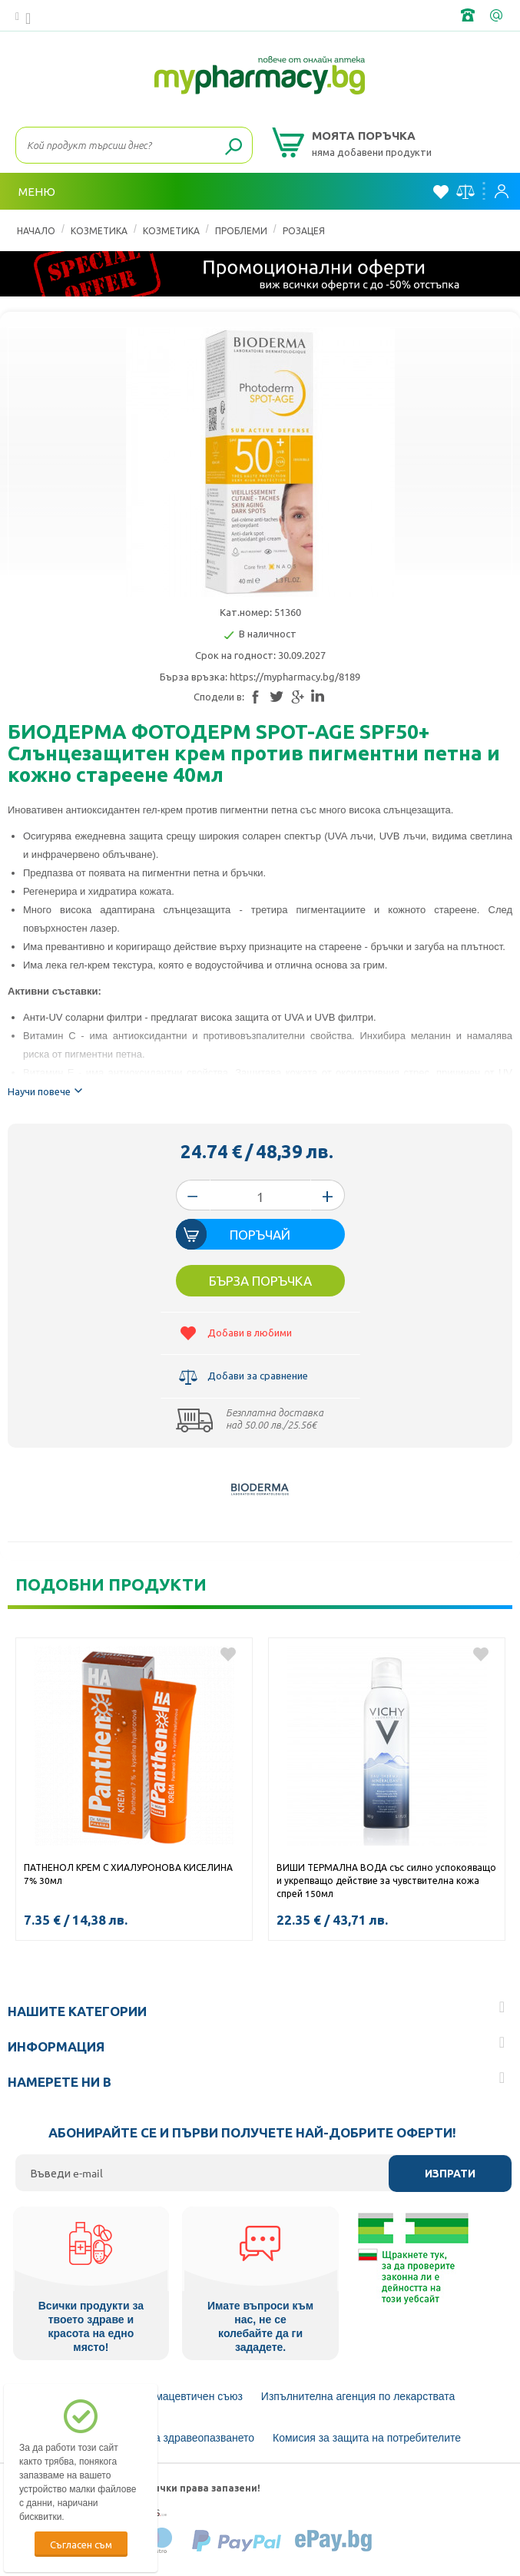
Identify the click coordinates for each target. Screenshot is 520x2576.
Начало (36, 230)
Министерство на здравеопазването (164, 2438)
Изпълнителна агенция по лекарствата (358, 2396)
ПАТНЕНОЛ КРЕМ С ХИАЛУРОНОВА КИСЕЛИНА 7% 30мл (128, 1873)
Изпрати (450, 2173)
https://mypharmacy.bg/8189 (295, 676)
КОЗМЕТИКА (99, 230)
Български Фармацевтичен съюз (162, 2396)
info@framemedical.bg (497, 15)
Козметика (171, 230)
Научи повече (47, 1089)
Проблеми (241, 230)
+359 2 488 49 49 (469, 15)
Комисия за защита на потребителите (367, 2438)
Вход (501, 191)
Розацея (304, 230)
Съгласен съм (81, 2544)
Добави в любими (249, 1332)
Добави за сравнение (257, 1375)
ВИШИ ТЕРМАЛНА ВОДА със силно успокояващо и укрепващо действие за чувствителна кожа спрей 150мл (386, 1880)
